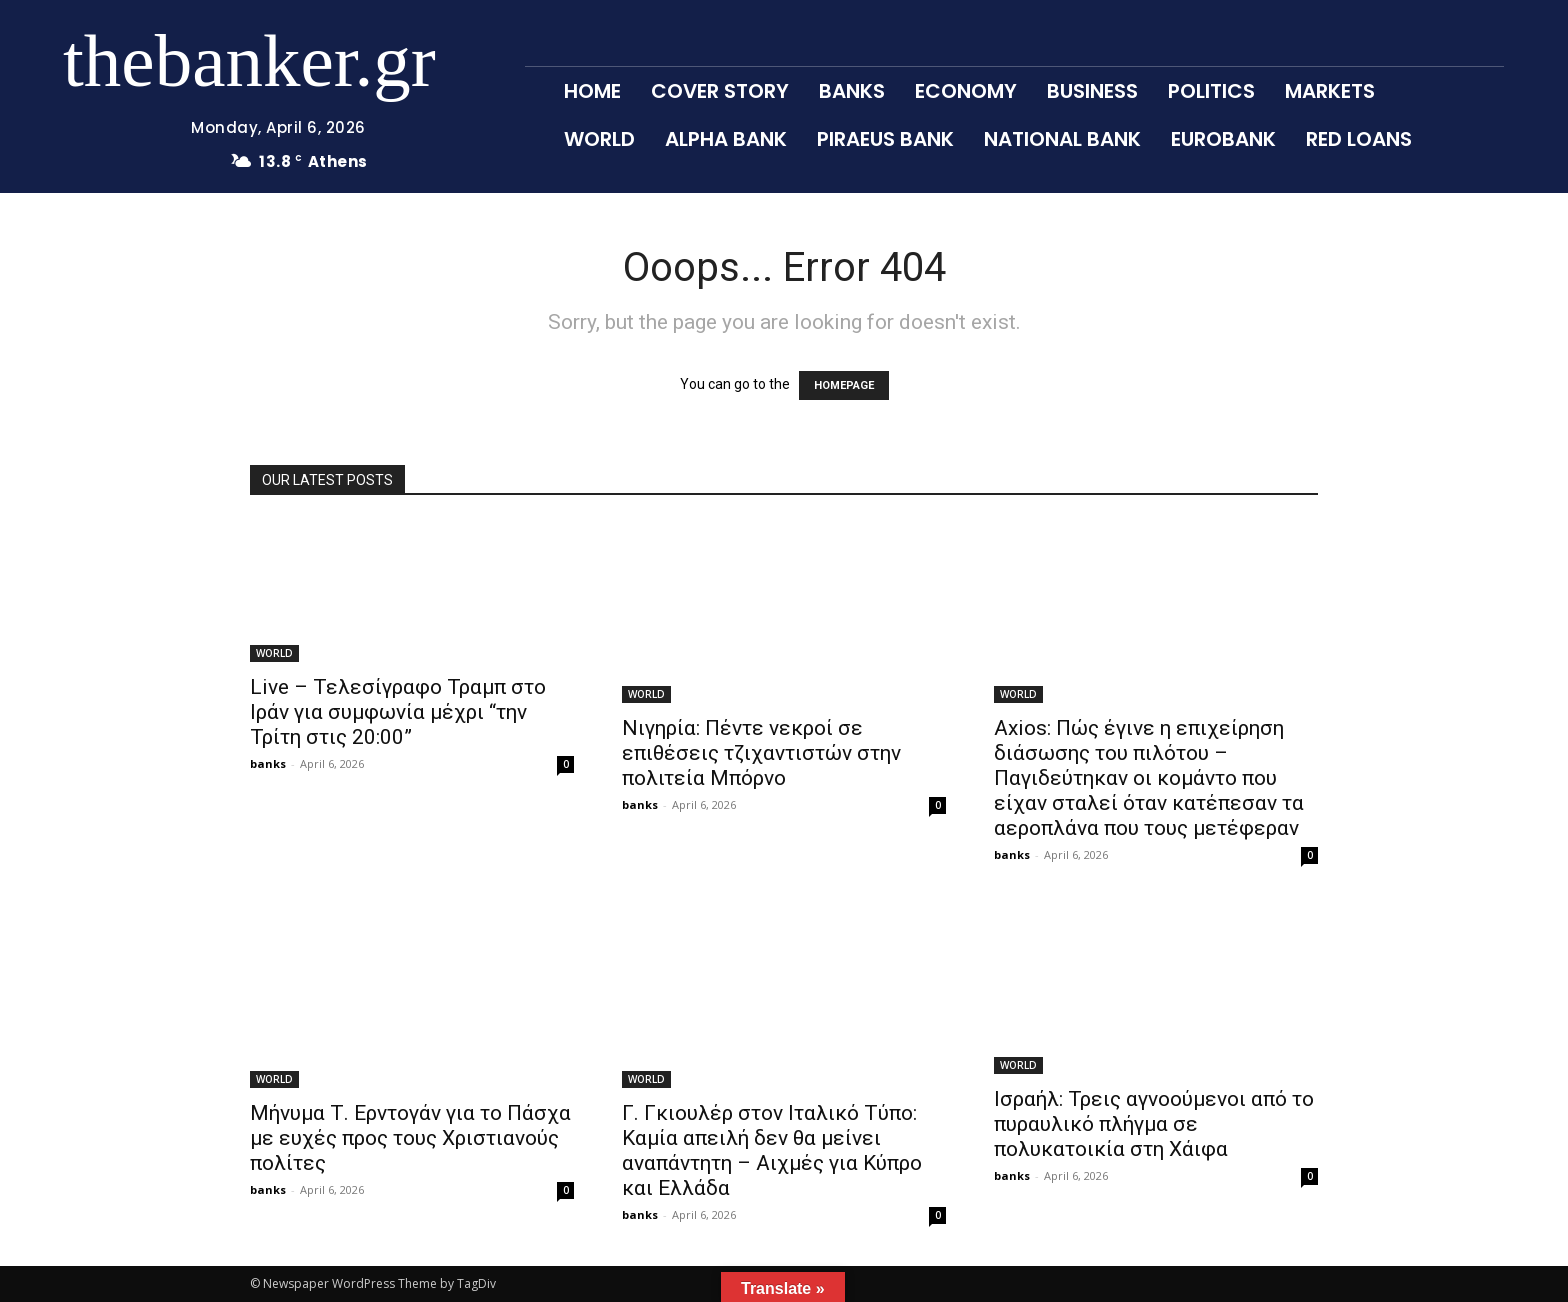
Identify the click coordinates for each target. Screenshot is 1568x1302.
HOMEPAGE (844, 385)
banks (268, 763)
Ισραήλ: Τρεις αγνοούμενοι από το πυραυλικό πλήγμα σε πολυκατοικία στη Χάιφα (1154, 1124)
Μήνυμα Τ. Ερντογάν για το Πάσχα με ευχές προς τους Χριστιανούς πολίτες (410, 1138)
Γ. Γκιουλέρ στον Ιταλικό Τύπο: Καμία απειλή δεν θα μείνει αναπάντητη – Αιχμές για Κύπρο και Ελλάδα (772, 1150)
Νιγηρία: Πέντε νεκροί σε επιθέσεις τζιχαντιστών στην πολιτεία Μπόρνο (761, 753)
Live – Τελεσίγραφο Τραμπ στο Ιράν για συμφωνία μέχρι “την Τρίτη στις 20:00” (398, 712)
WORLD (274, 653)
